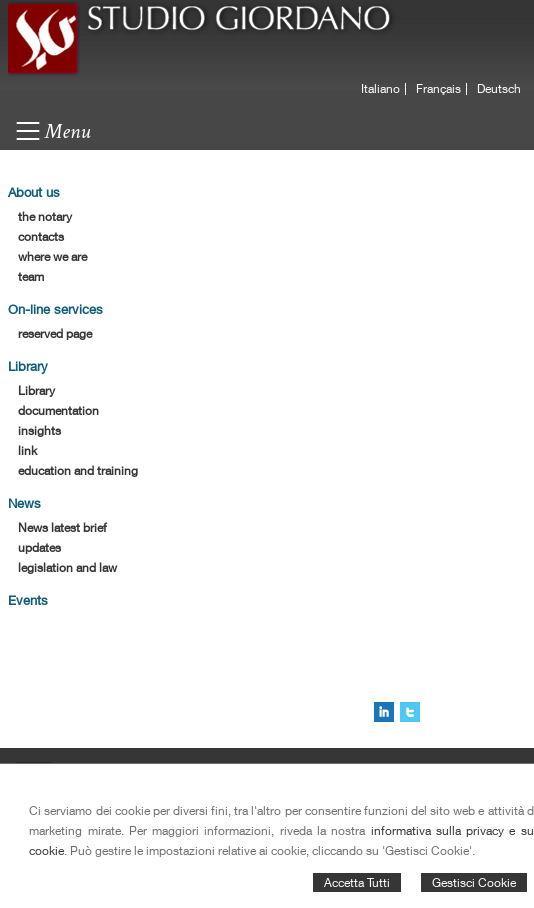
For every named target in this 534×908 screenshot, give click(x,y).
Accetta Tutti (357, 882)
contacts (41, 236)
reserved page (55, 333)
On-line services (55, 309)
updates (39, 547)
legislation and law (67, 567)
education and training (78, 470)
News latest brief (62, 527)
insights (39, 430)
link (27, 450)
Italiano (380, 89)
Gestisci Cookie (474, 882)
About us (34, 192)
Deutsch (499, 89)
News (24, 503)
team (31, 276)
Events (28, 600)
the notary (45, 216)
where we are (52, 256)
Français (438, 89)
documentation (58, 410)
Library (28, 366)
